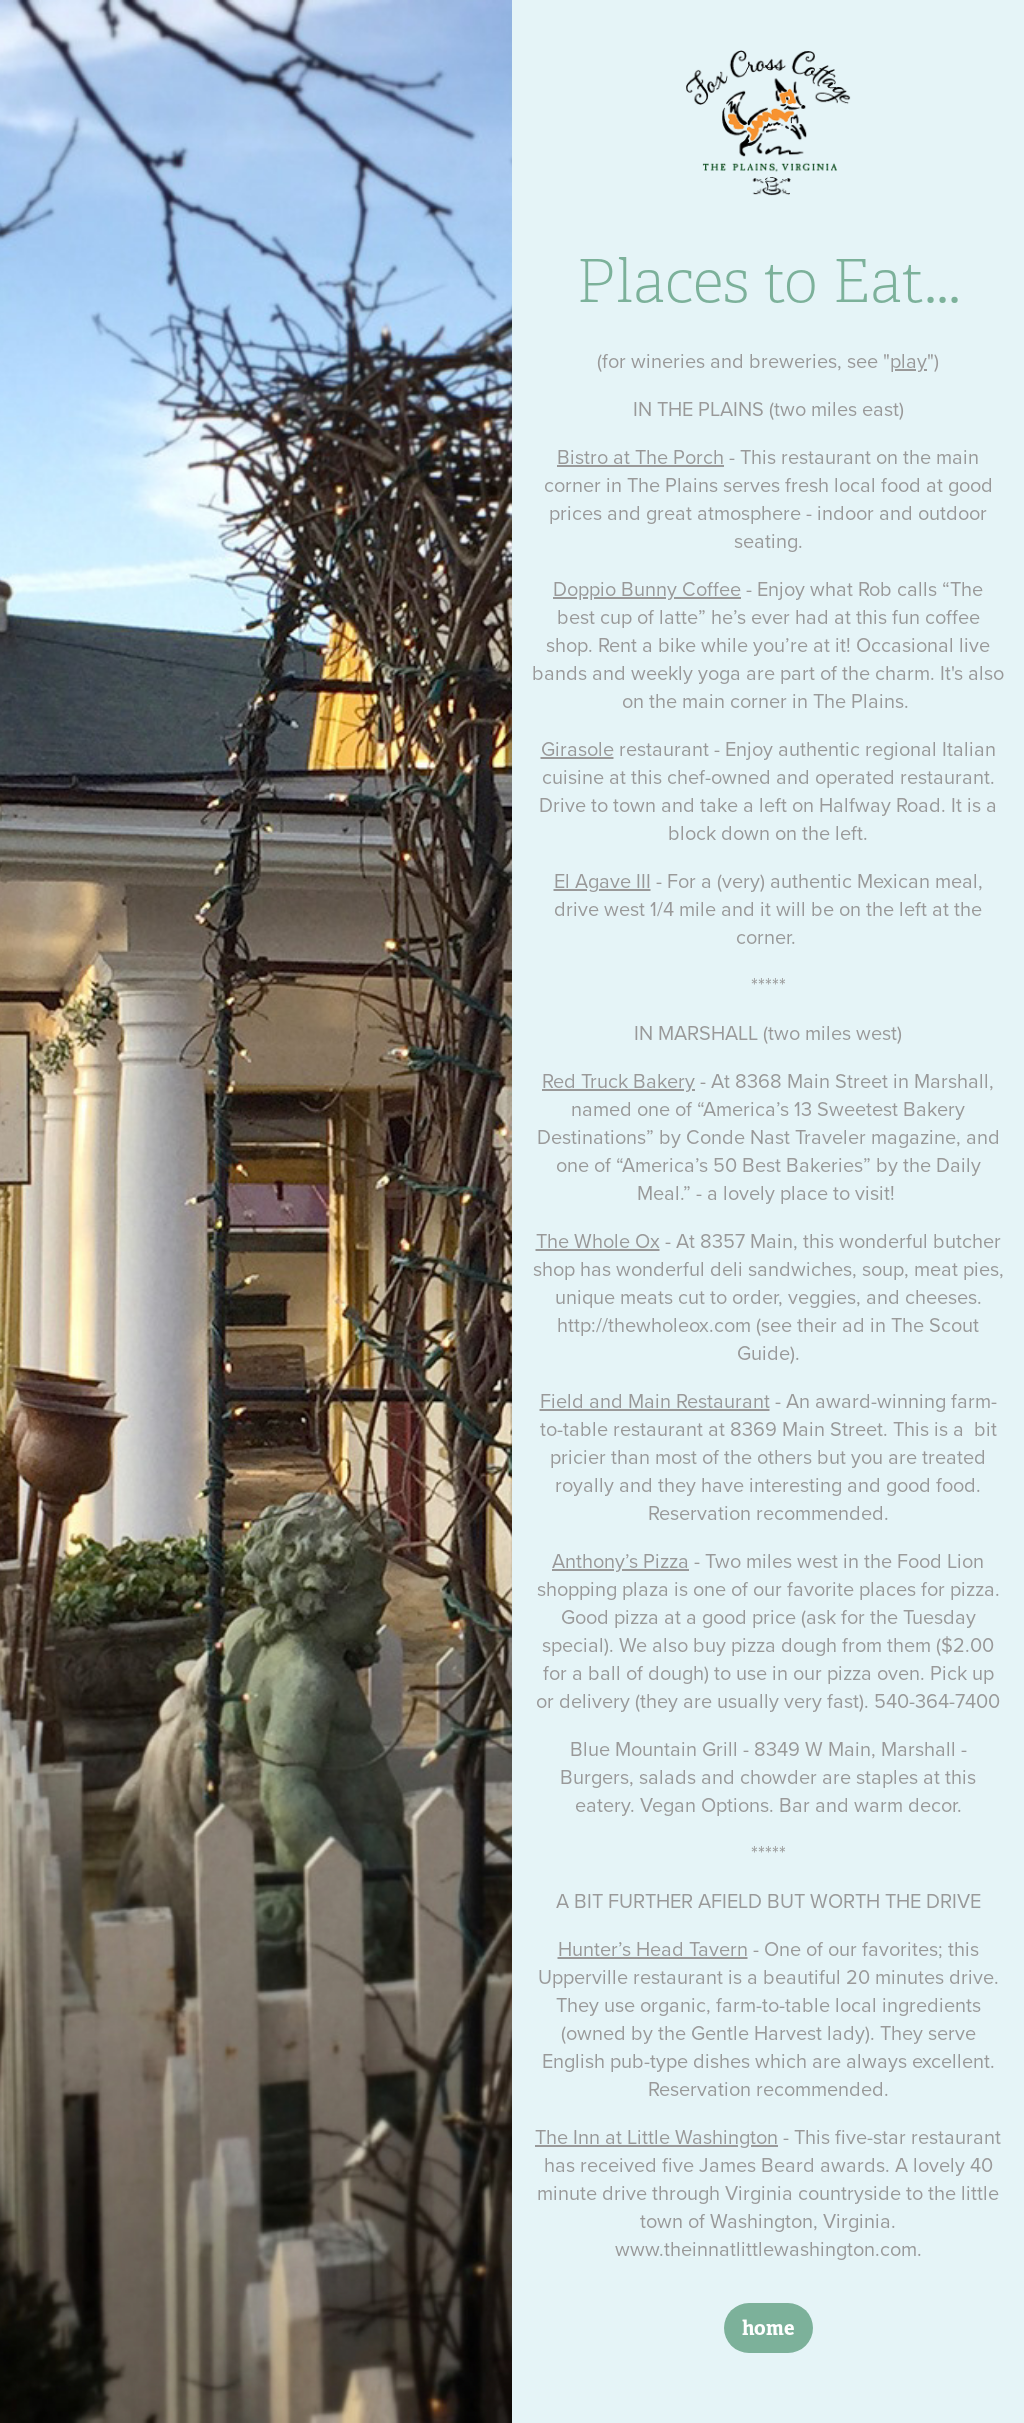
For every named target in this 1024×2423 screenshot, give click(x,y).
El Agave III (602, 880)
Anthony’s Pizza (620, 1560)
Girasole (577, 748)
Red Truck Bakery (618, 1080)
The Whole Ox (598, 1240)
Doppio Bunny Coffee (647, 588)
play (908, 360)
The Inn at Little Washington (656, 2136)
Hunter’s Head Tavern (653, 1948)
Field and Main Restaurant (655, 1400)
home (768, 2328)
